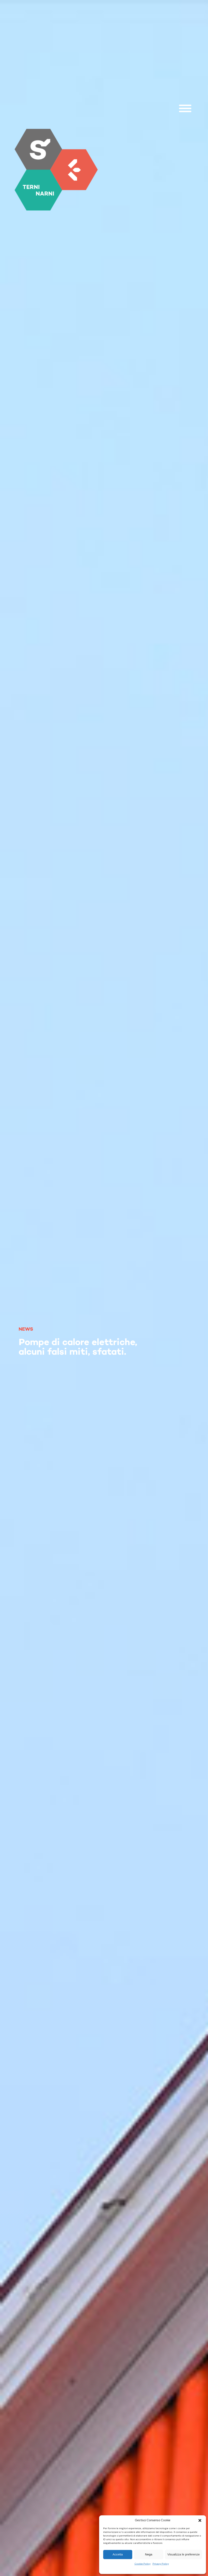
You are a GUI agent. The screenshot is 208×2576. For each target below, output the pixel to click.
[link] (56, 169)
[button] (200, 2520)
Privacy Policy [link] (161, 2563)
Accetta (118, 2554)
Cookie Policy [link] (142, 2563)
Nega (148, 2554)
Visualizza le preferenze (183, 2554)
